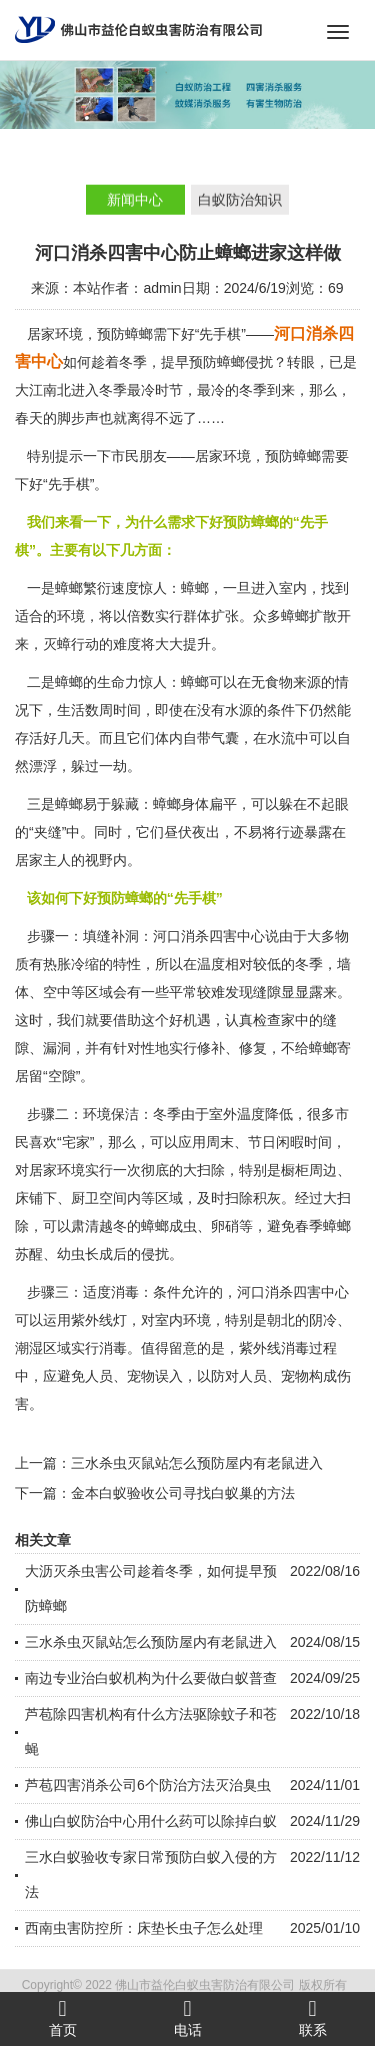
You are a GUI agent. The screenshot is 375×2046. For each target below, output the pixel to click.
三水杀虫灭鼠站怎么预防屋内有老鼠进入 (197, 1463)
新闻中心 (135, 201)
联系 (312, 2018)
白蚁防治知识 (240, 201)
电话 (187, 2018)
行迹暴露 (304, 832)
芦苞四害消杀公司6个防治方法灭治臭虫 (148, 1785)
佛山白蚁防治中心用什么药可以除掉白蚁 (151, 1821)
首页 (62, 2018)
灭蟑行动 (71, 644)
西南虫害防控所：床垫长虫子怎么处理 (144, 1928)
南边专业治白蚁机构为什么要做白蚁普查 (151, 1678)
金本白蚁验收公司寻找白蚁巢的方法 (183, 1493)
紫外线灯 (99, 1320)
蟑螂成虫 (169, 1226)
